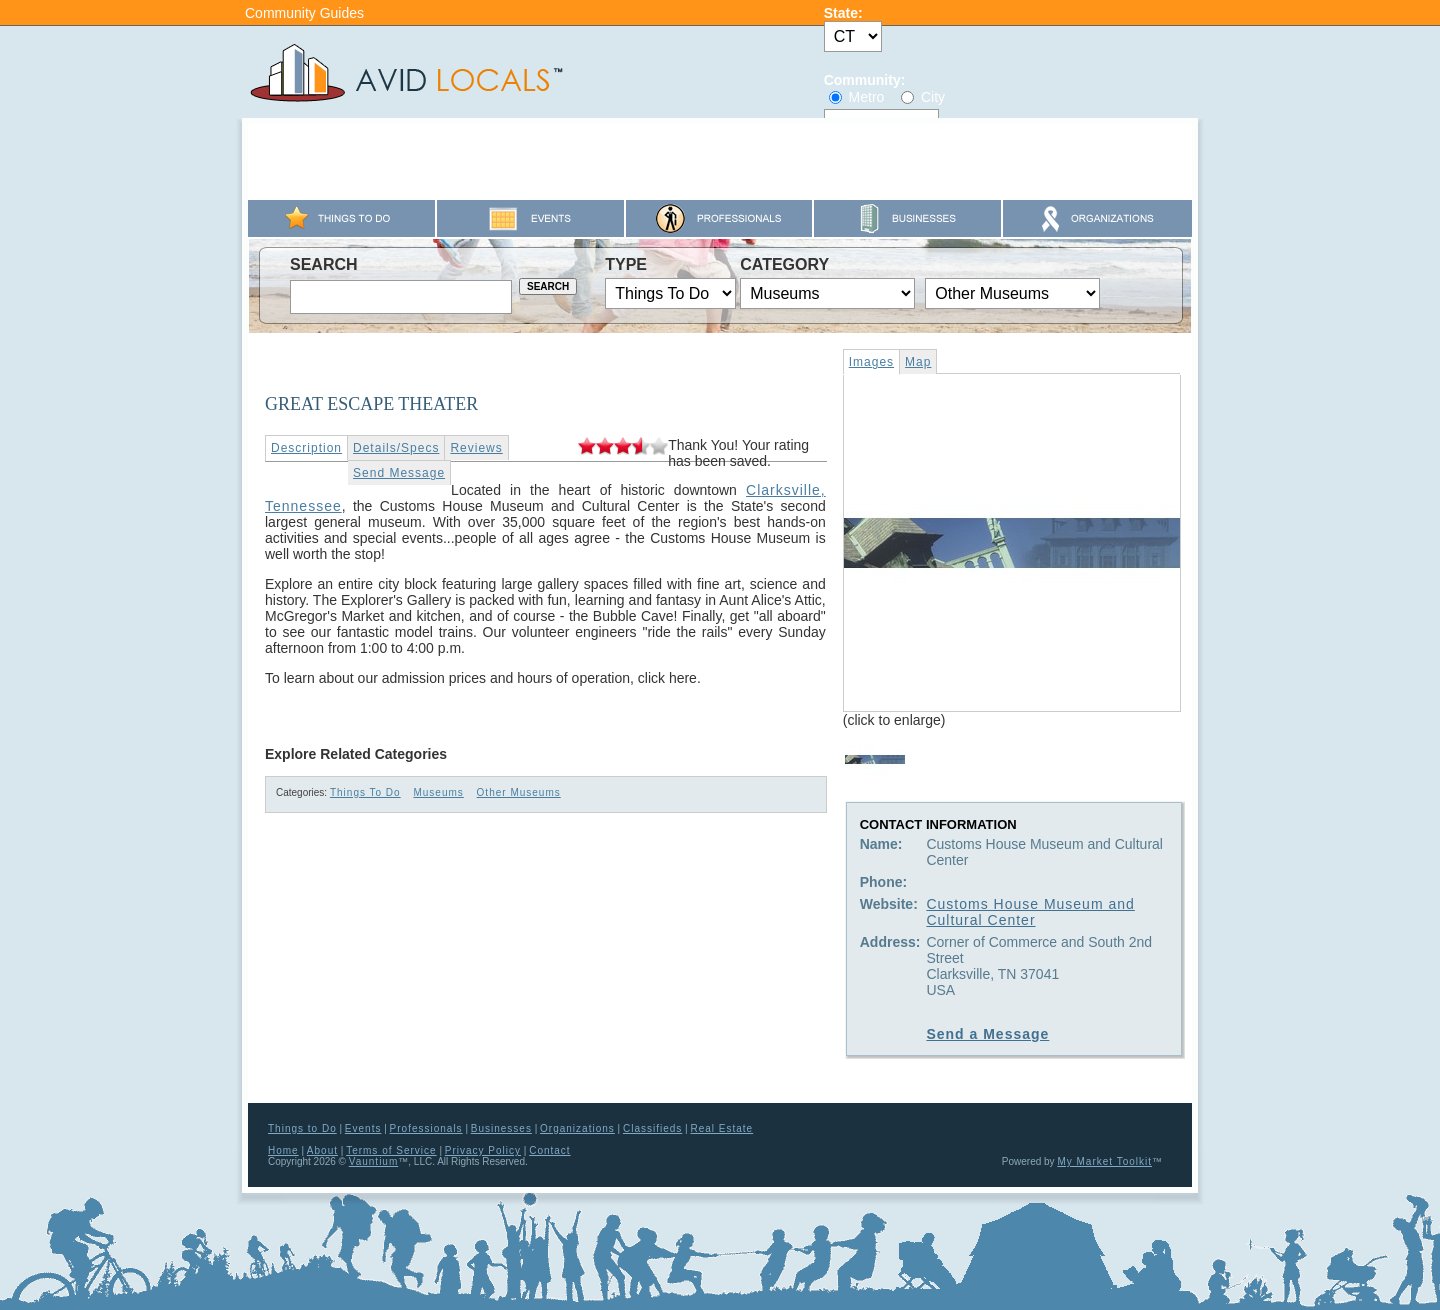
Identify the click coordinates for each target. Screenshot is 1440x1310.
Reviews (476, 448)
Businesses (501, 1128)
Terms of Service (391, 1150)
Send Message (399, 473)
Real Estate (721, 1128)
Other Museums (519, 792)
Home (283, 1150)
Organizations (577, 1128)
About (322, 1150)
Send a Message (987, 1034)
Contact (549, 1150)
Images (871, 362)
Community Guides (304, 13)
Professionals (426, 1128)
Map (918, 362)
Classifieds (652, 1128)
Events (363, 1128)
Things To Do (365, 792)
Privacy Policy (483, 1150)
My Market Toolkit (1104, 1161)
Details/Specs (396, 448)
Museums (438, 792)
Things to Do (302, 1128)
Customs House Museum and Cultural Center (1030, 912)
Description (306, 448)
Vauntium (374, 1161)
